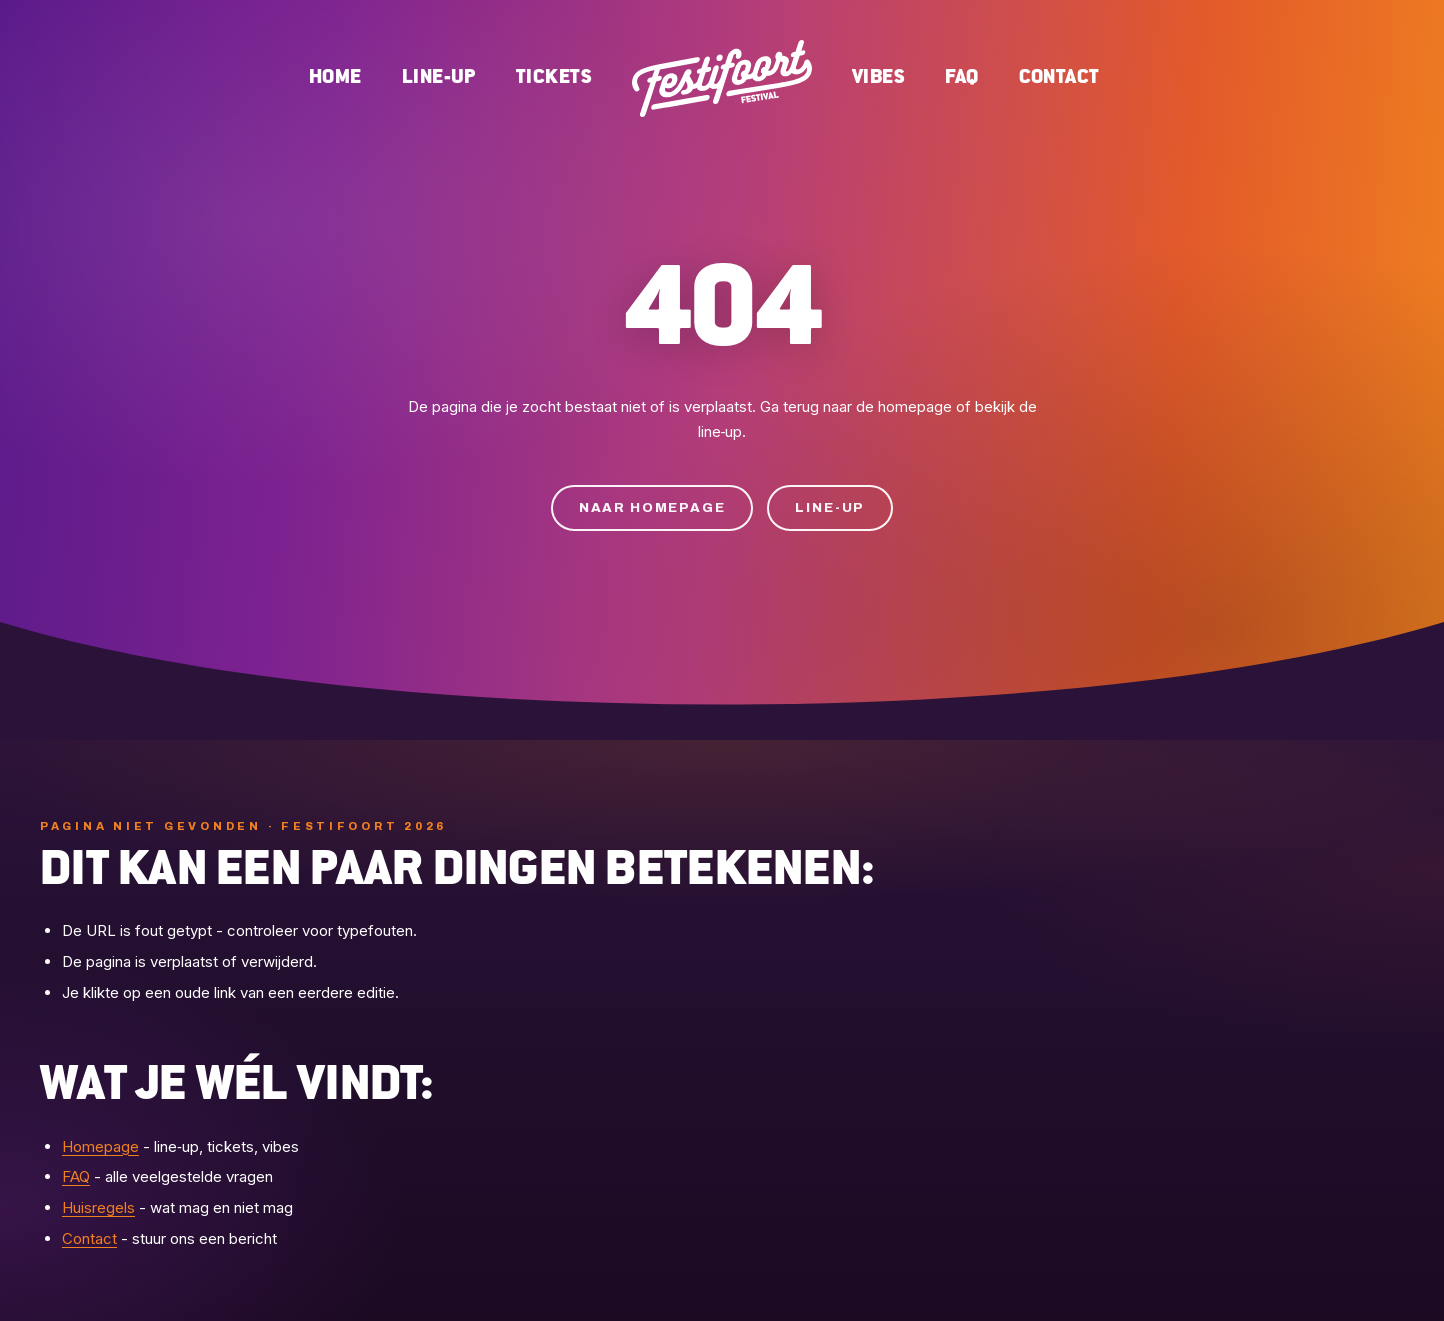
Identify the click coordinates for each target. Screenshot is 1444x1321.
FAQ (961, 77)
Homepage (100, 1146)
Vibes (878, 77)
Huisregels (98, 1207)
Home (335, 77)
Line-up (439, 77)
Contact (1059, 77)
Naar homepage (652, 508)
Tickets (554, 77)
